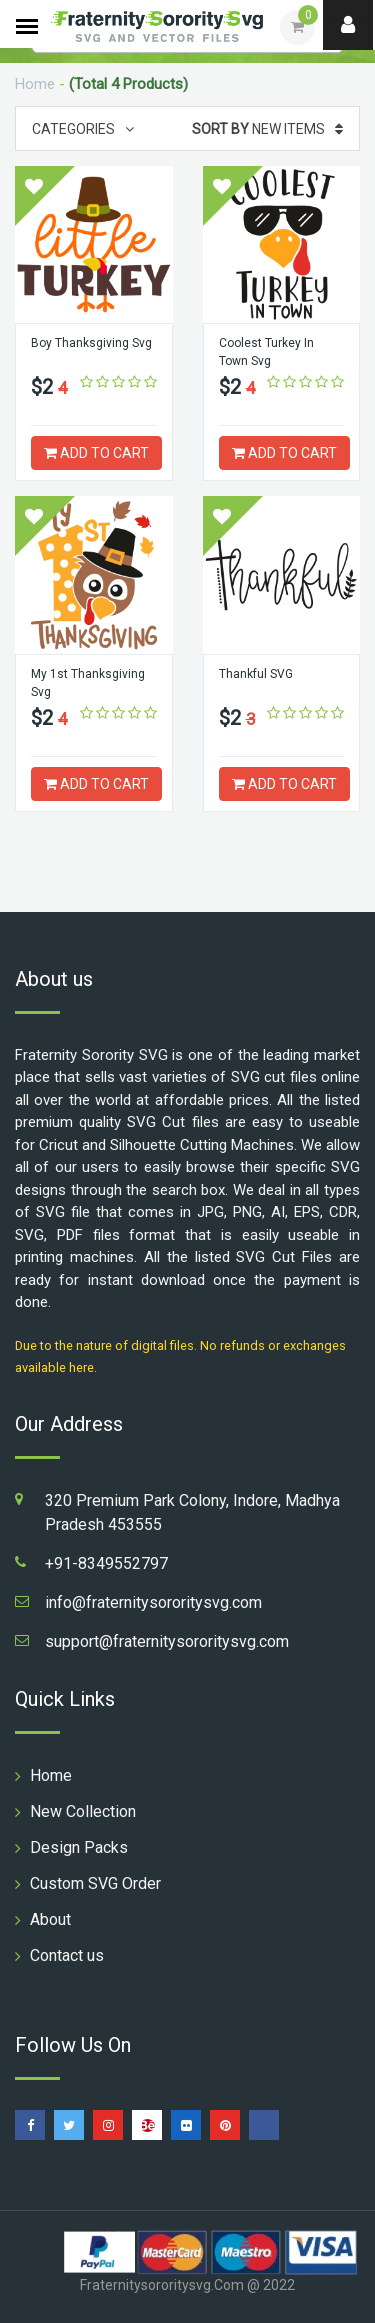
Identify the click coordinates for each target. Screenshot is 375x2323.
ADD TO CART (96, 453)
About (50, 1919)
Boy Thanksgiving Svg (91, 343)
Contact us (67, 1955)
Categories (83, 129)
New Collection (83, 1811)
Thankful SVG (256, 674)
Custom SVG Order (95, 1883)
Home (35, 84)
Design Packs (79, 1847)
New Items (267, 129)
